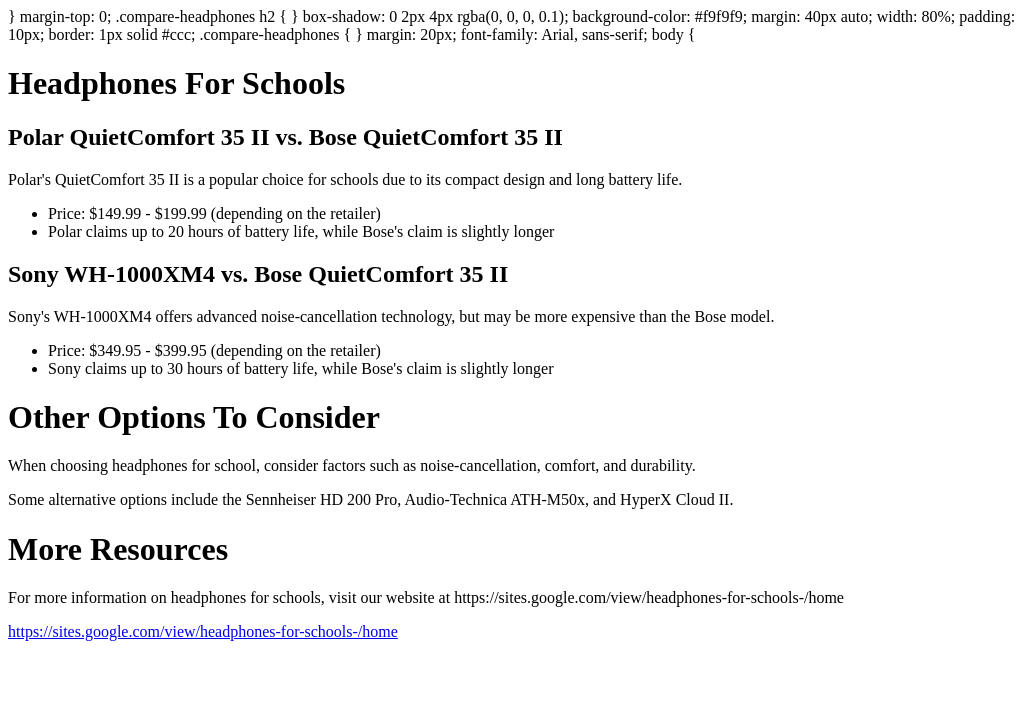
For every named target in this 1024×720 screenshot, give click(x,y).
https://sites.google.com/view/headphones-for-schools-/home (203, 631)
